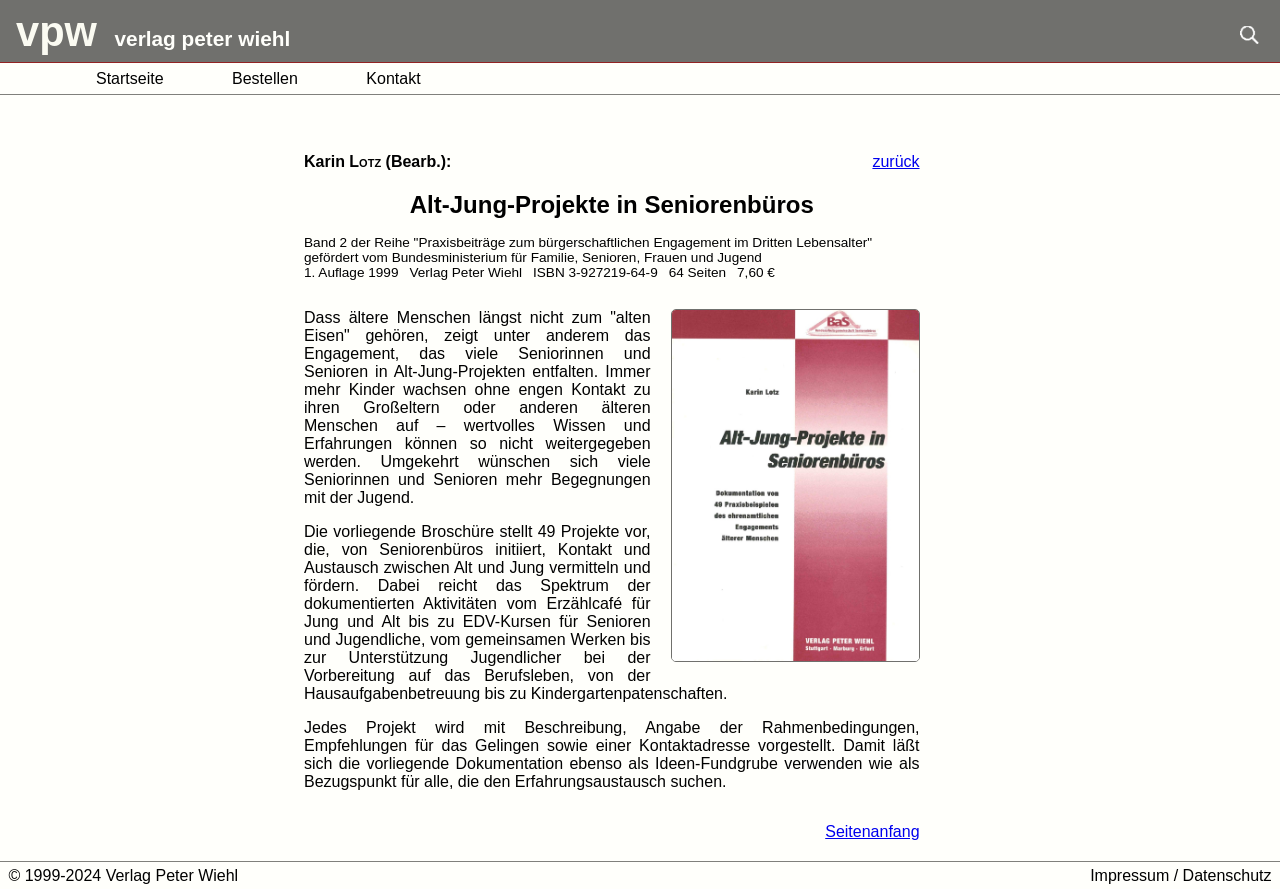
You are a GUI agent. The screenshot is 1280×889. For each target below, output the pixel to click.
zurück (895, 161)
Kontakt (393, 78)
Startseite (130, 78)
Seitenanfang (872, 831)
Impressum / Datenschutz (1180, 875)
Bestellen (265, 78)
